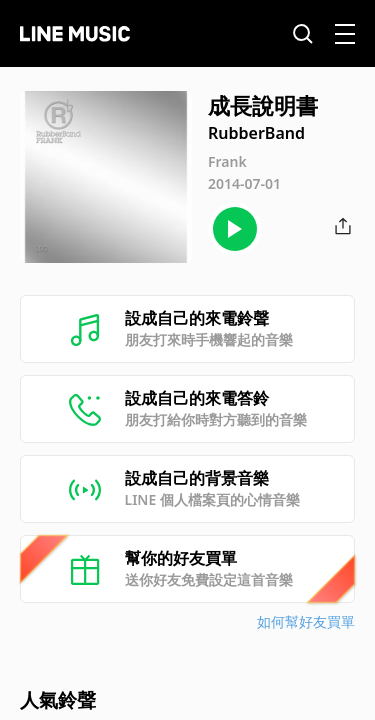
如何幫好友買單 (306, 621)
